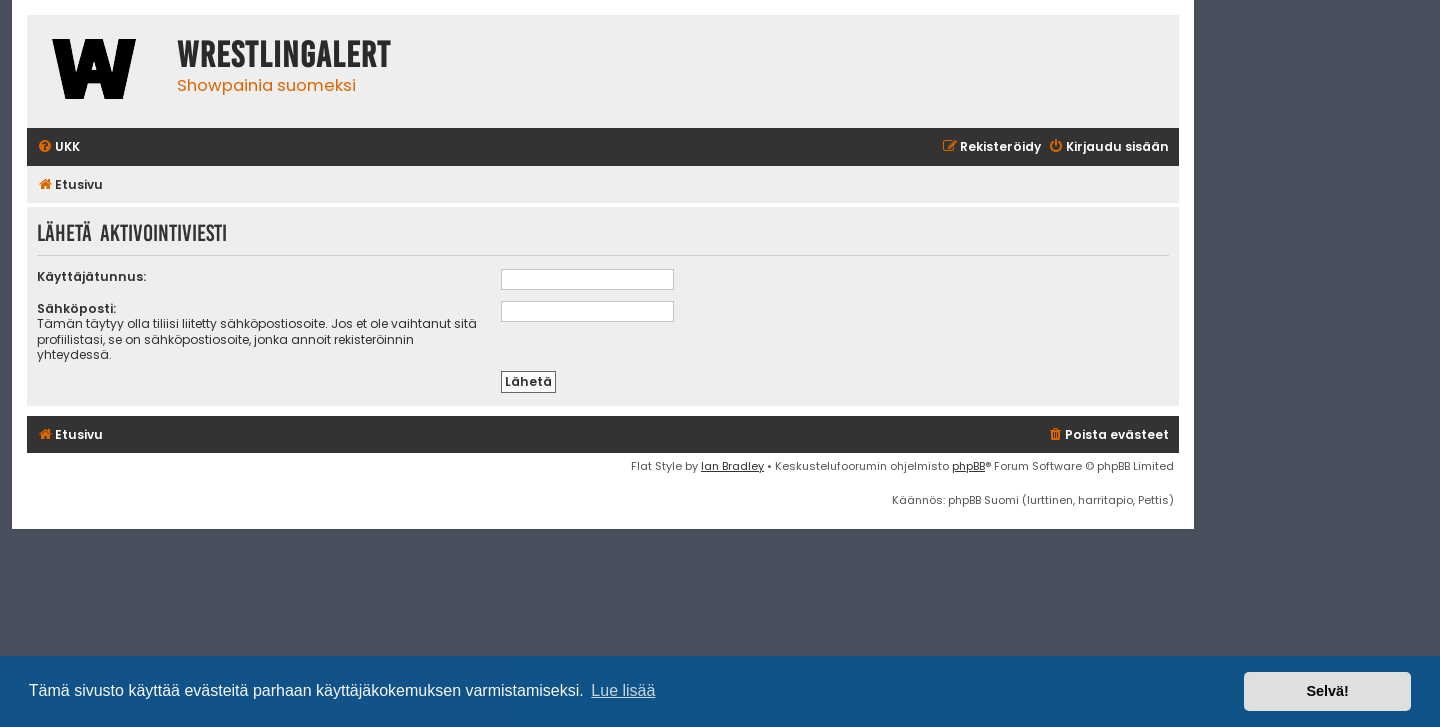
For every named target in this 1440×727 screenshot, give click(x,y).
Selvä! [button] (1327, 691)
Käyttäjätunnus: (91, 276)
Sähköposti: (76, 308)
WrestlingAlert (284, 55)
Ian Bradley (732, 466)
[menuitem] (58, 147)
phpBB (968, 466)
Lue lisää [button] (623, 690)
